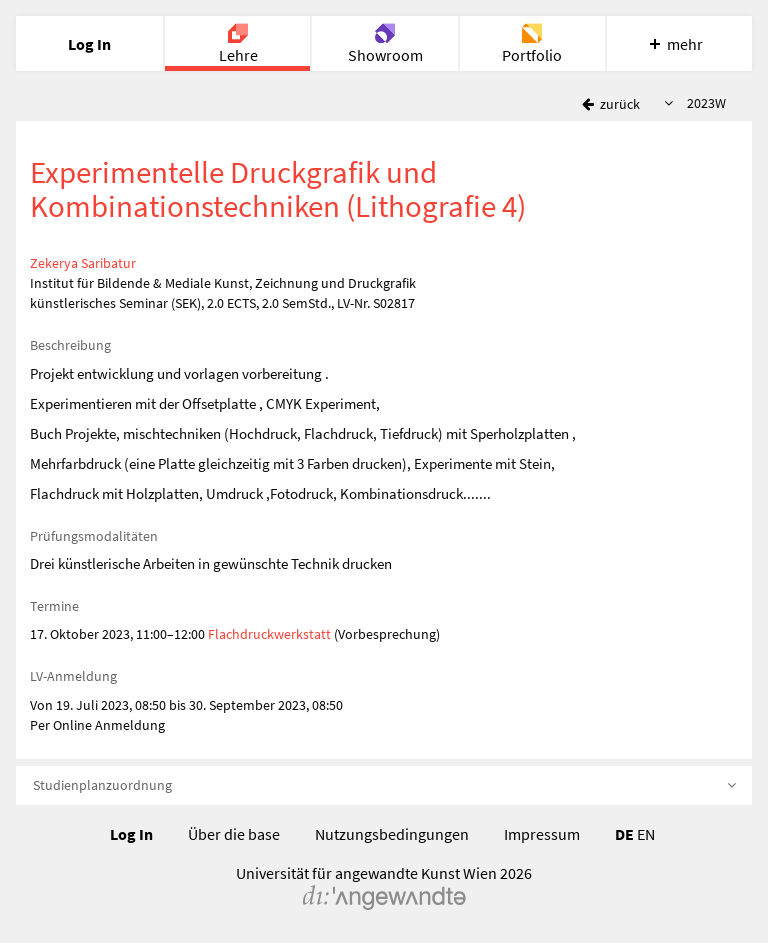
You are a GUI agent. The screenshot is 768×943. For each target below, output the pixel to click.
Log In (131, 834)
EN (646, 834)
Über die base (234, 834)
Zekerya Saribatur (83, 263)
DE (624, 834)
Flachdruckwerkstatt (269, 634)
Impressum (542, 834)
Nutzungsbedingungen (392, 834)
